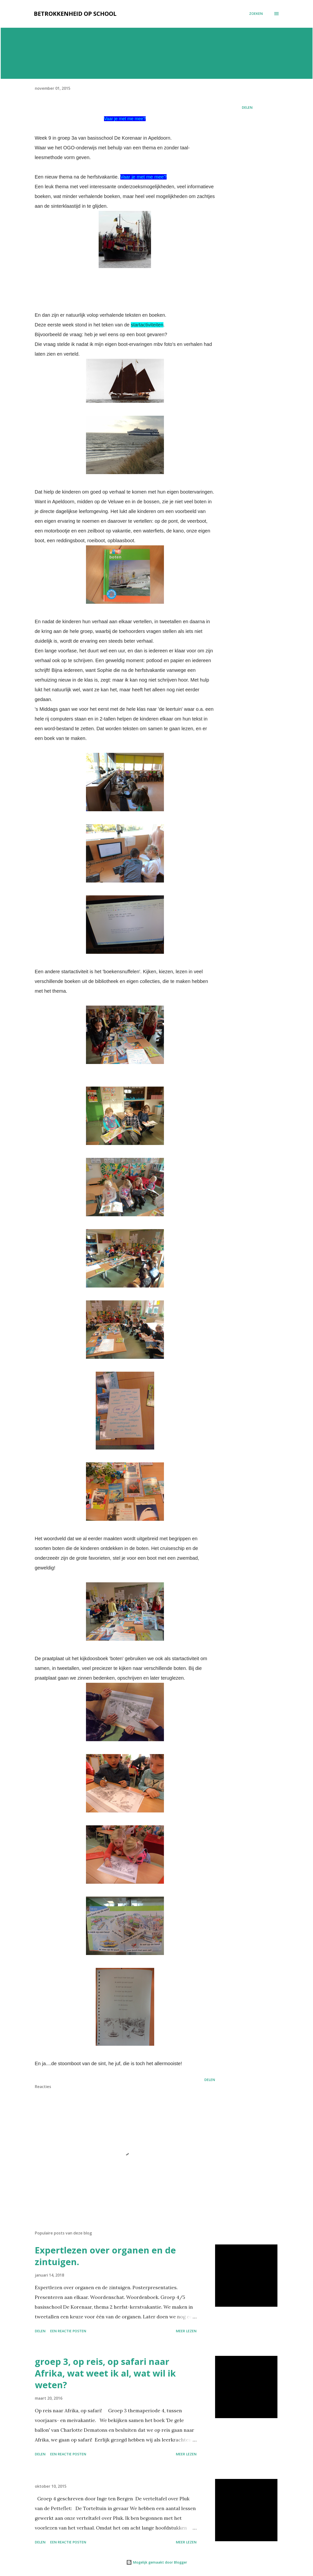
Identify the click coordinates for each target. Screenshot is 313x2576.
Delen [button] (247, 107)
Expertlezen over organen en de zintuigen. (105, 2256)
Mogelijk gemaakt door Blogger (156, 2562)
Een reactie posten (68, 2331)
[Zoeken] (256, 14)
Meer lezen (186, 2331)
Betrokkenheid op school (75, 13)
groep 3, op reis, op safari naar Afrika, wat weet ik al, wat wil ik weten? (105, 2373)
